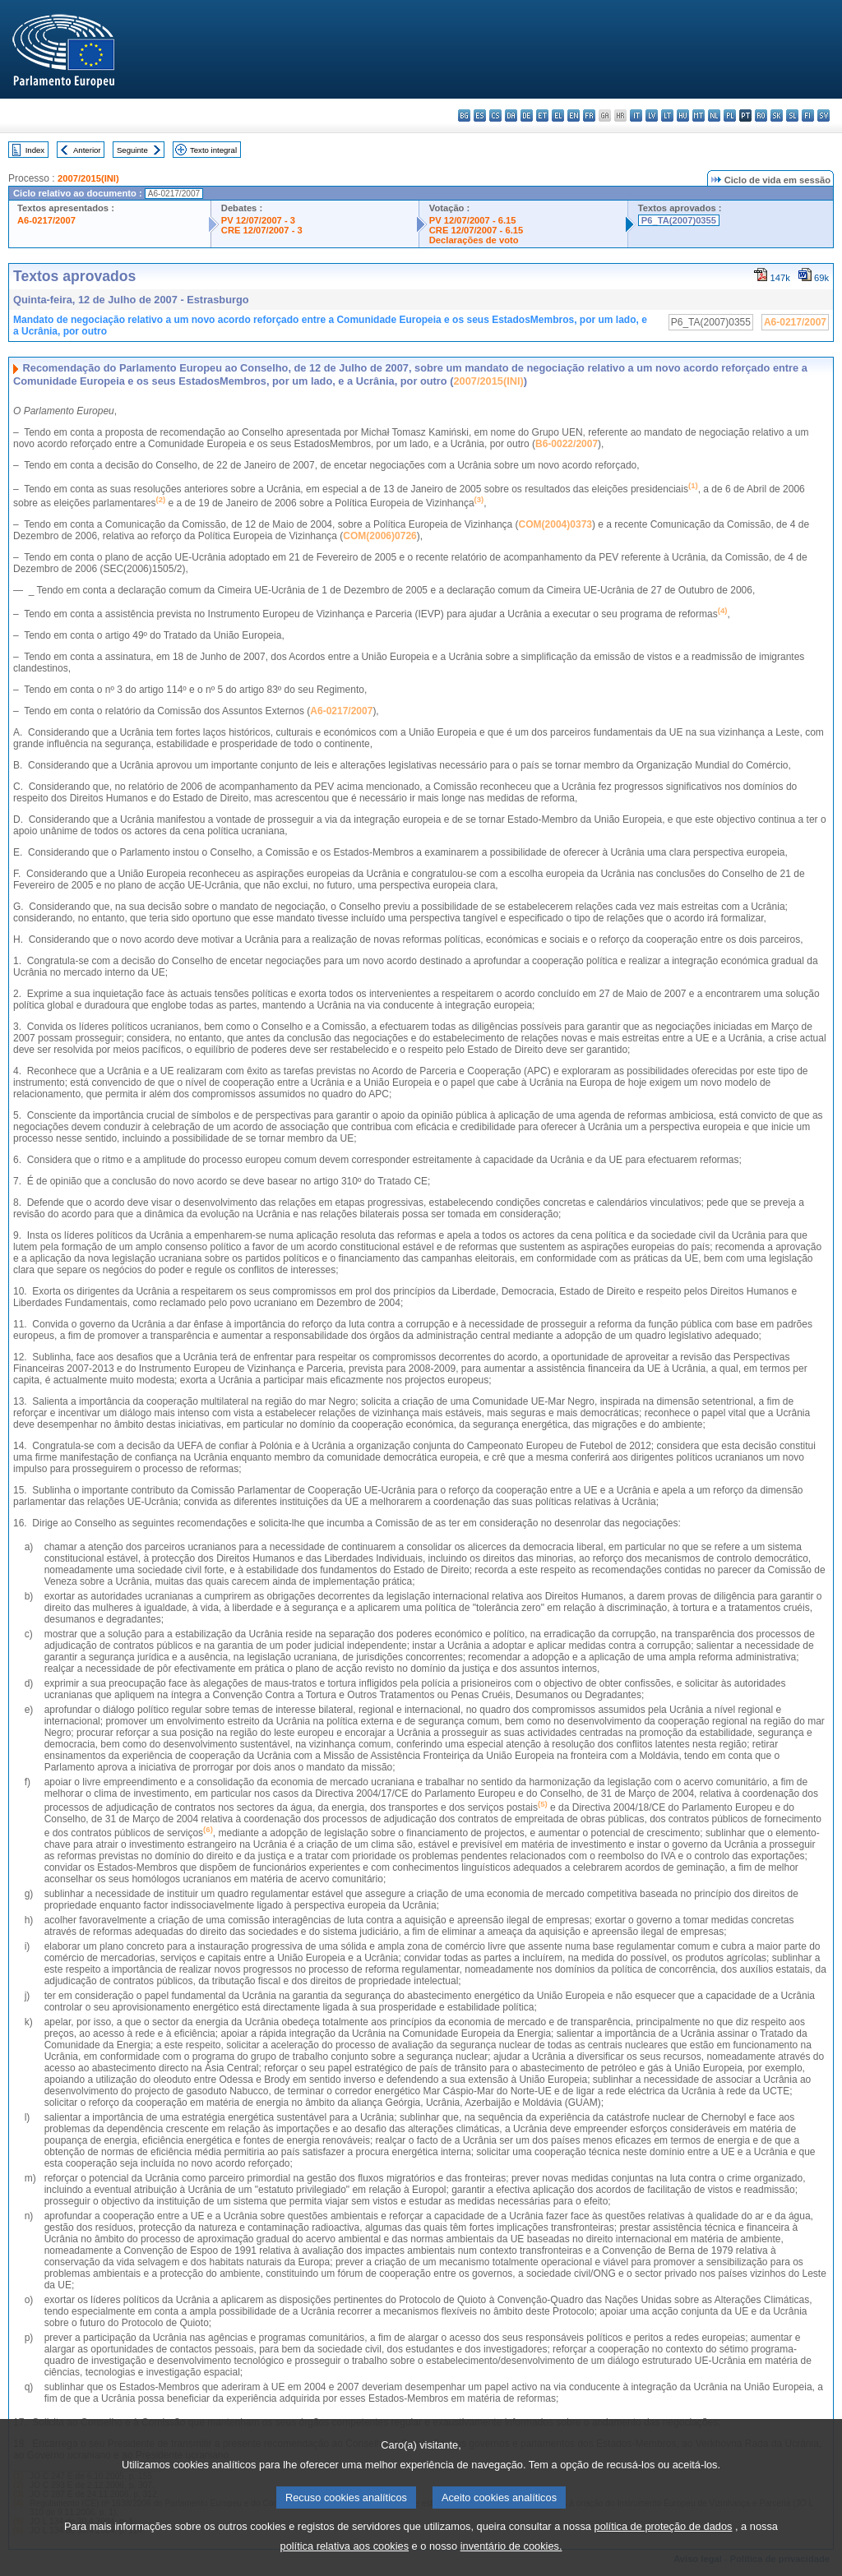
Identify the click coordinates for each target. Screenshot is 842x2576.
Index (34, 150)
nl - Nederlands (714, 115)
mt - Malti (698, 115)
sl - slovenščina (792, 115)
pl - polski (730, 115)
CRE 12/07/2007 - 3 (262, 230)
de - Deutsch (526, 115)
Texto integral (213, 150)
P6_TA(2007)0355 (678, 220)
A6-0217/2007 (46, 220)
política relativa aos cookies (344, 2558)
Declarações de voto (474, 240)
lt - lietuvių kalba (667, 115)
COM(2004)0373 (555, 524)
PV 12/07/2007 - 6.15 (472, 220)
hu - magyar (683, 115)
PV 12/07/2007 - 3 (258, 220)
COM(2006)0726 (379, 536)
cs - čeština (495, 115)
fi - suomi (808, 115)
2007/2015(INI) (88, 178)
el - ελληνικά (558, 115)
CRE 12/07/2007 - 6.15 (476, 230)
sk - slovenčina (776, 115)
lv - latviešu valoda (651, 115)
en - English (573, 115)
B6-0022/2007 (566, 444)
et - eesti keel (542, 115)
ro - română (761, 115)
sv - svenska (823, 115)
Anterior (87, 150)
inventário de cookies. (511, 2558)
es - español (480, 115)
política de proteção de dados (663, 2538)
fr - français (589, 115)
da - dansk (511, 115)
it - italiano (636, 115)
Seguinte (132, 150)
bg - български (464, 115)
